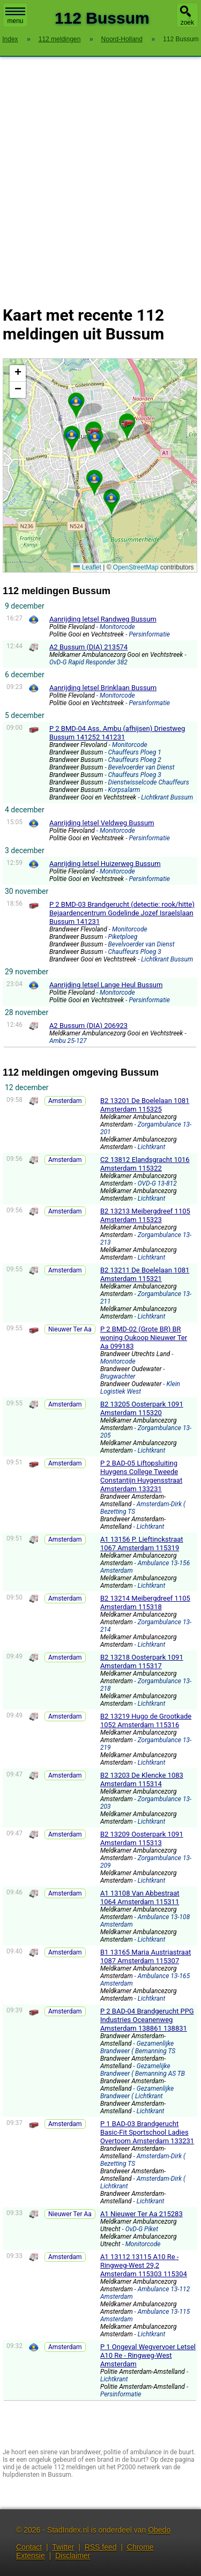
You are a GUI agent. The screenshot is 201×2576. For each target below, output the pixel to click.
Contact (29, 2547)
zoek (187, 22)
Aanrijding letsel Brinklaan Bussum (103, 688)
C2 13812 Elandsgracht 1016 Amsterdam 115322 (145, 1164)
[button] (111, 497)
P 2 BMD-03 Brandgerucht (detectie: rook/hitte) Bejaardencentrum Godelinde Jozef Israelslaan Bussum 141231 (122, 913)
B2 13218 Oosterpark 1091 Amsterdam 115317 (141, 1661)
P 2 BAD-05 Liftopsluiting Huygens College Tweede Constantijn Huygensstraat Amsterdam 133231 (141, 1476)
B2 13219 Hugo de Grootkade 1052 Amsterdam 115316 (145, 1720)
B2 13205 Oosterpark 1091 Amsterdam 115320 (141, 1408)
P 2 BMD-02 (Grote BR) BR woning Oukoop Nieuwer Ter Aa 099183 (143, 1337)
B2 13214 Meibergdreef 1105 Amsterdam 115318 (145, 1602)
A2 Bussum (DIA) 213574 (88, 647)
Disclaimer (72, 2555)
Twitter (63, 2547)
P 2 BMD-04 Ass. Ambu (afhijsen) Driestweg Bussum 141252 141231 (117, 732)
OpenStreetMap (136, 567)
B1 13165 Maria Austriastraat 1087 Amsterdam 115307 (145, 1956)
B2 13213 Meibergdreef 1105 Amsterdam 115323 (145, 1215)
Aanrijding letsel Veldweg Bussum (101, 823)
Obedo (159, 2530)
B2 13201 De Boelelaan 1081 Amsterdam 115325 (144, 1105)
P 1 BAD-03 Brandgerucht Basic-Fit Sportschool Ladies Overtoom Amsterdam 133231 (147, 2132)
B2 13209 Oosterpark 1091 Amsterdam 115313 (141, 1838)
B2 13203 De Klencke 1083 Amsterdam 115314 (141, 1779)
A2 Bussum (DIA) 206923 (88, 1025)
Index (10, 39)
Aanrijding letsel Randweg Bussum (103, 619)
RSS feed (101, 2547)
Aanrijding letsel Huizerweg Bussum (105, 864)
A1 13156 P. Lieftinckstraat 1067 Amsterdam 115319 (141, 1543)
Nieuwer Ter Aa (70, 1329)
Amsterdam (65, 1101)
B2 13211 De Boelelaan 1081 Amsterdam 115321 (144, 1274)
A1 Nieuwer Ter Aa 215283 (141, 2214)
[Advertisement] (100, 174)
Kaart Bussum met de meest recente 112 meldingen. (98, 465)
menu (15, 16)
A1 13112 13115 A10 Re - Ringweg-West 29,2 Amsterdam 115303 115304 (143, 2265)
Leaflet (87, 567)
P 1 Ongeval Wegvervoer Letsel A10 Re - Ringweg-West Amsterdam (148, 2355)
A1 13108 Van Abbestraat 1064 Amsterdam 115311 (140, 1897)
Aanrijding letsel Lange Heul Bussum (106, 985)
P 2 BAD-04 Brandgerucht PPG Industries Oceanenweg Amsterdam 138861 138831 (147, 2019)
